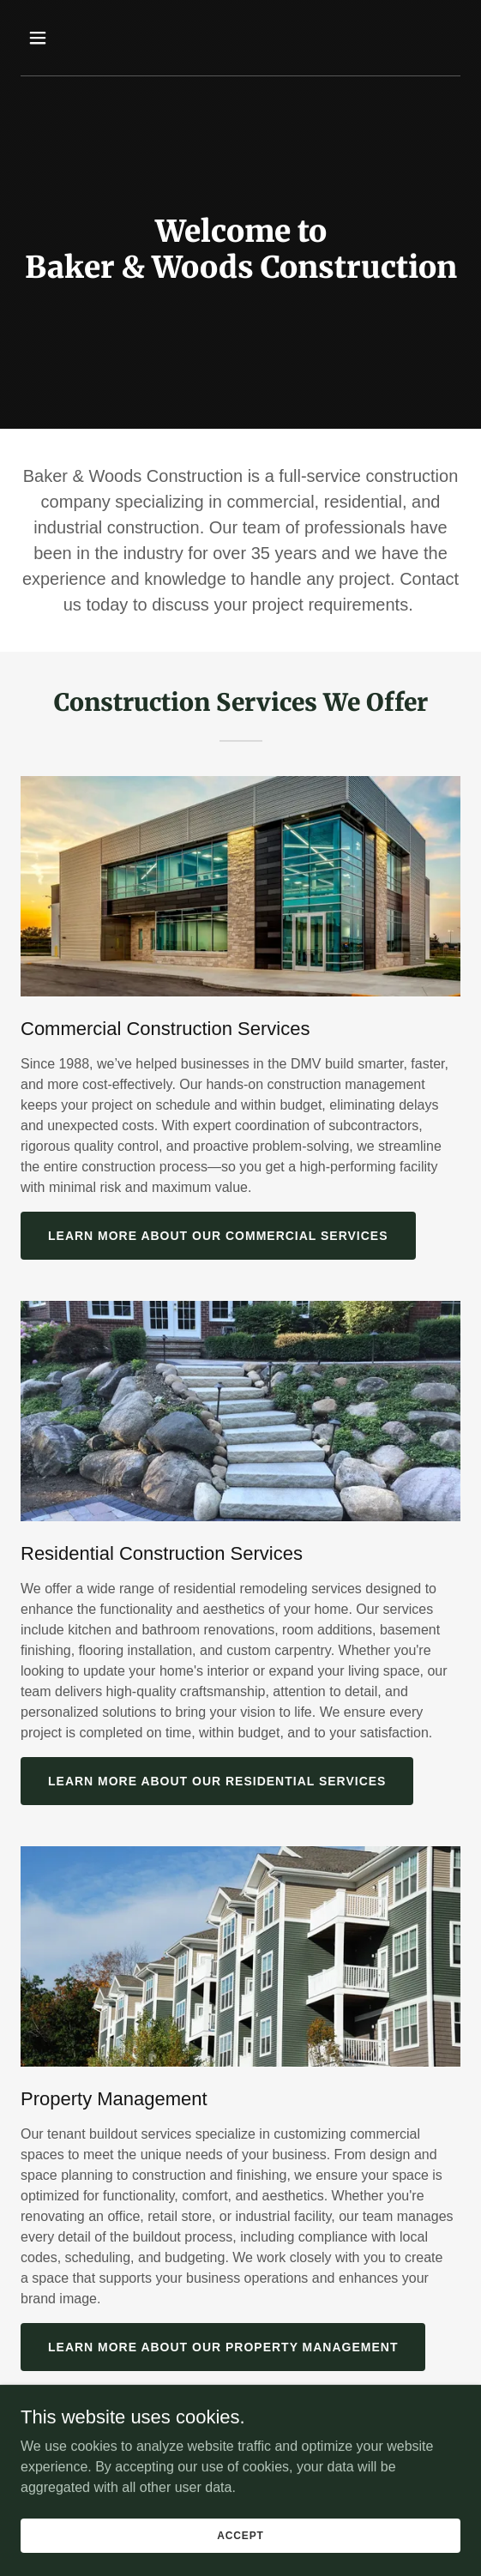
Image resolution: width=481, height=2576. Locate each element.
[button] (71, 38)
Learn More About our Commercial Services (218, 1236)
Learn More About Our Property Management (223, 2347)
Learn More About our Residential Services (217, 1781)
